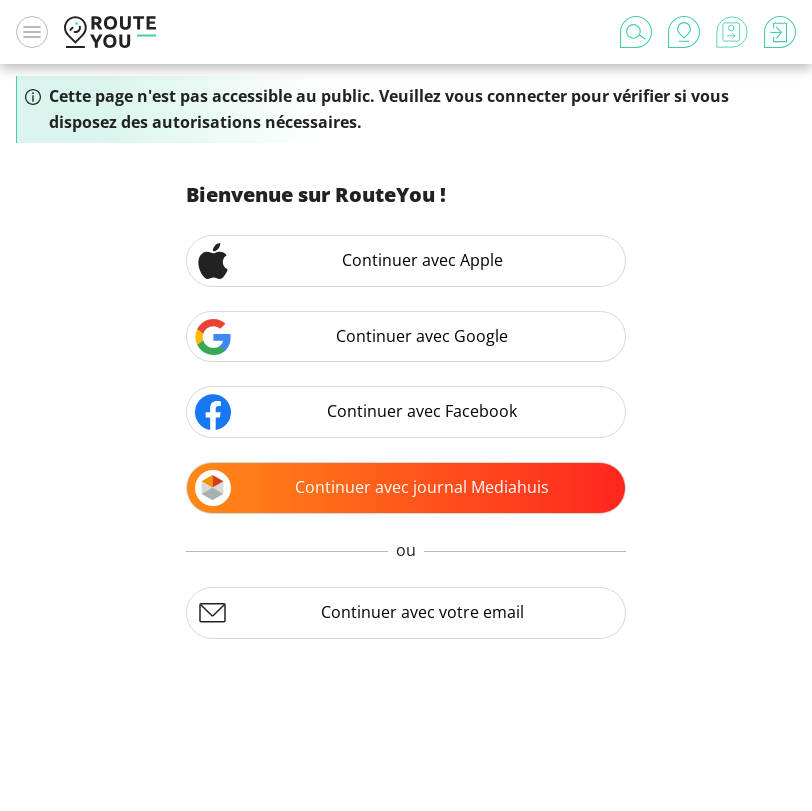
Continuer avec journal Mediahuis (372, 488)
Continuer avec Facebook (356, 412)
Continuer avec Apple (349, 261)
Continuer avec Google (351, 337)
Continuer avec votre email (359, 613)
